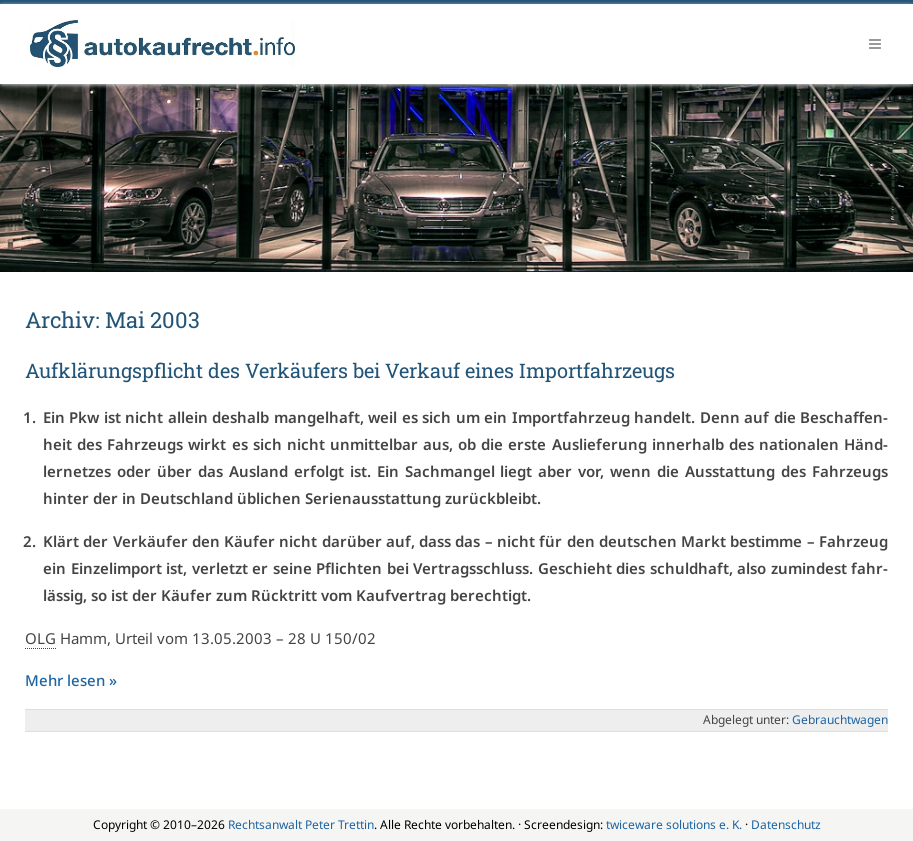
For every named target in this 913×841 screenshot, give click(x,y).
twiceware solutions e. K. (674, 824)
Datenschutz (786, 824)
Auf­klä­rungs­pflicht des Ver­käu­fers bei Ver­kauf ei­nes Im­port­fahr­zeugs (350, 370)
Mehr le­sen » (71, 680)
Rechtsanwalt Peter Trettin (301, 824)
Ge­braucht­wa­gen (840, 719)
